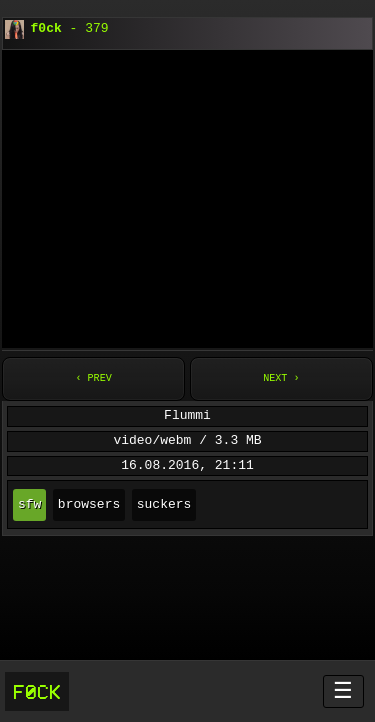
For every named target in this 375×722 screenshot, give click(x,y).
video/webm (152, 441)
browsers (89, 505)
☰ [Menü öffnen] (343, 690)
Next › (281, 379)
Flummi (187, 416)
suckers (164, 505)
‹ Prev (93, 379)
